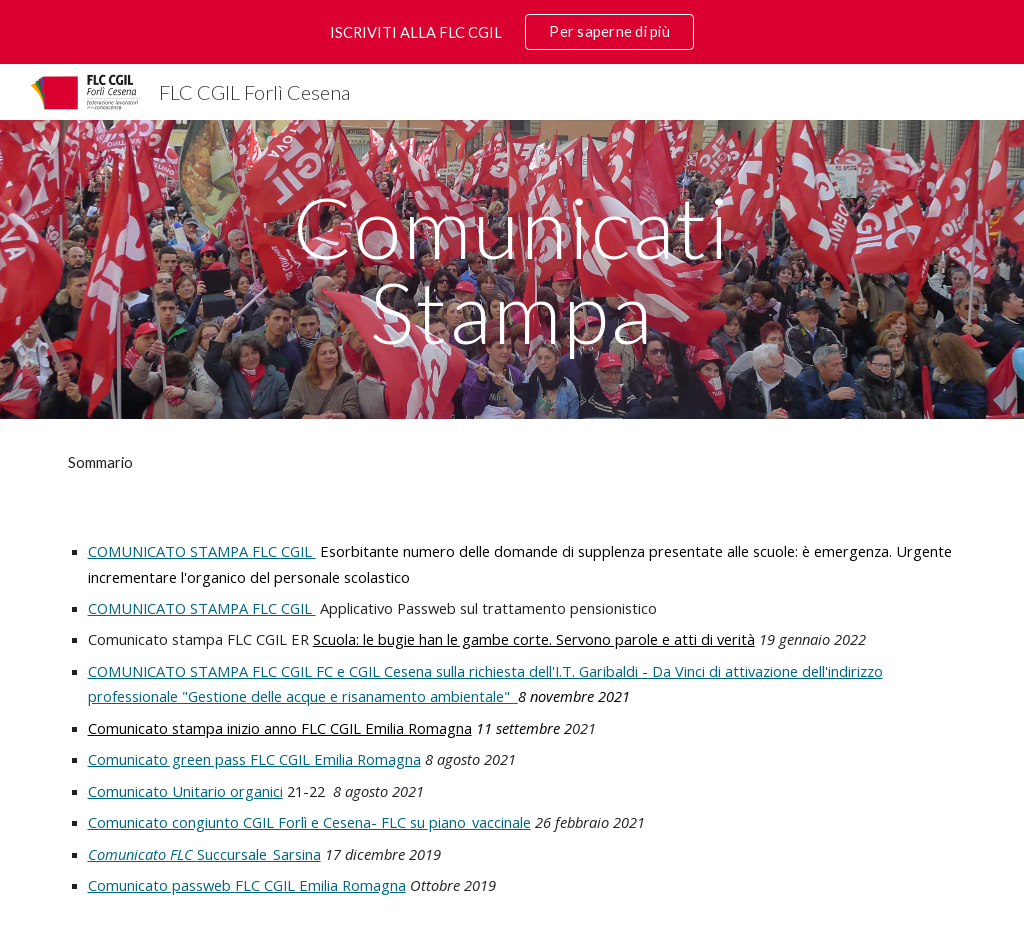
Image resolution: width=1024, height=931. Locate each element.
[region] (512, 32)
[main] (511, 269)
